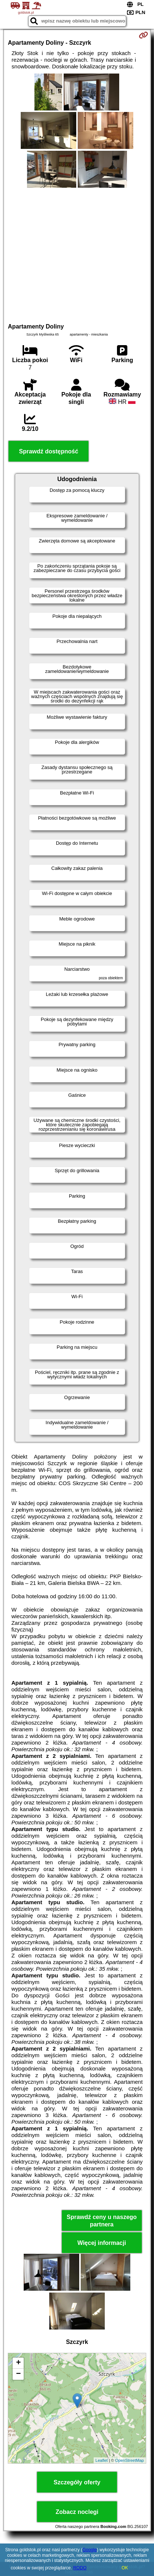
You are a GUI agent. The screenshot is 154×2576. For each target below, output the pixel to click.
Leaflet (102, 2460)
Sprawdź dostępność (48, 451)
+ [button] (18, 2363)
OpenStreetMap (129, 2460)
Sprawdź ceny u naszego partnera (102, 2220)
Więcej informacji (101, 2243)
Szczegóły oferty (77, 2482)
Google (90, 2549)
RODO (80, 2567)
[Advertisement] (77, 254)
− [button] (18, 2374)
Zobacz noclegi (77, 2512)
